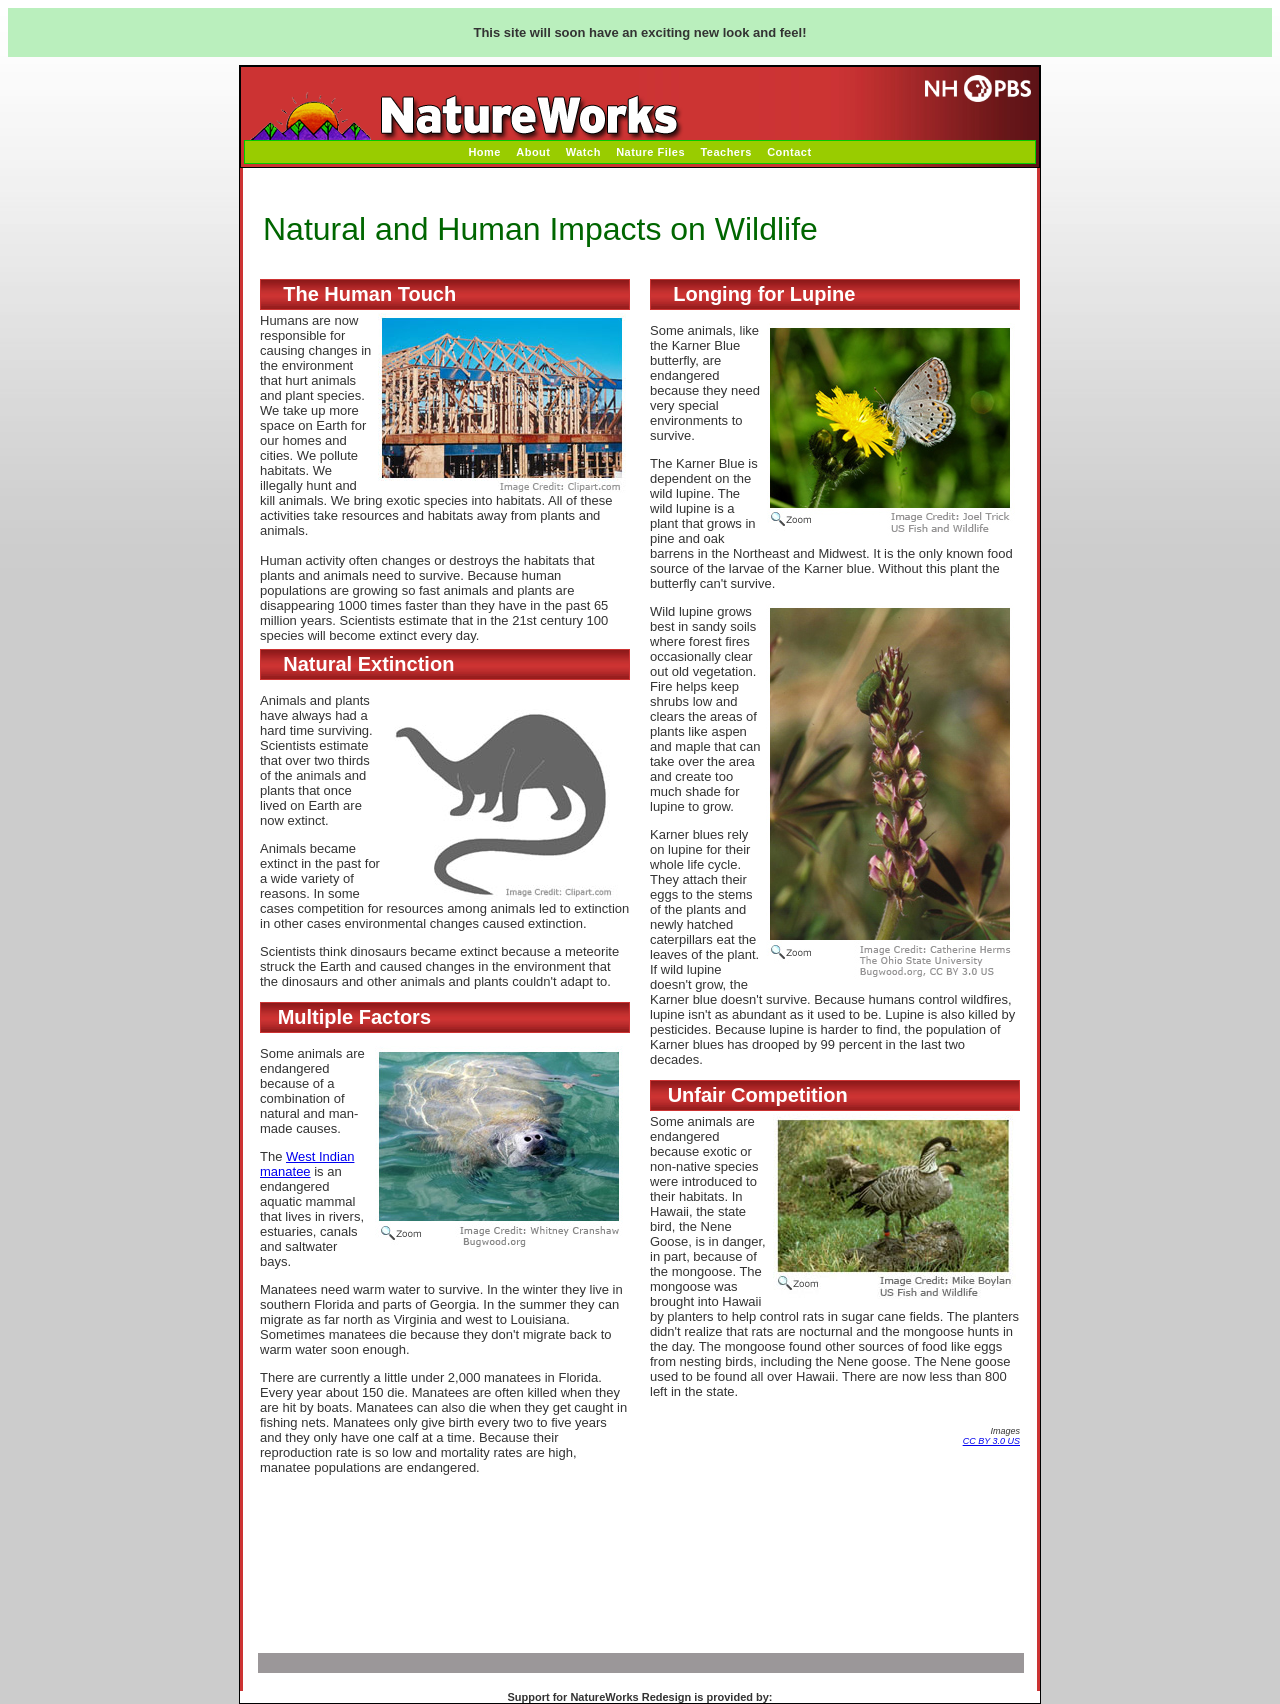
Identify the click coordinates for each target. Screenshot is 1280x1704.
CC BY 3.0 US (991, 1441)
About (533, 152)
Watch (583, 152)
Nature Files (650, 152)
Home (484, 152)
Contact (789, 152)
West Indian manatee (307, 1164)
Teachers (726, 152)
